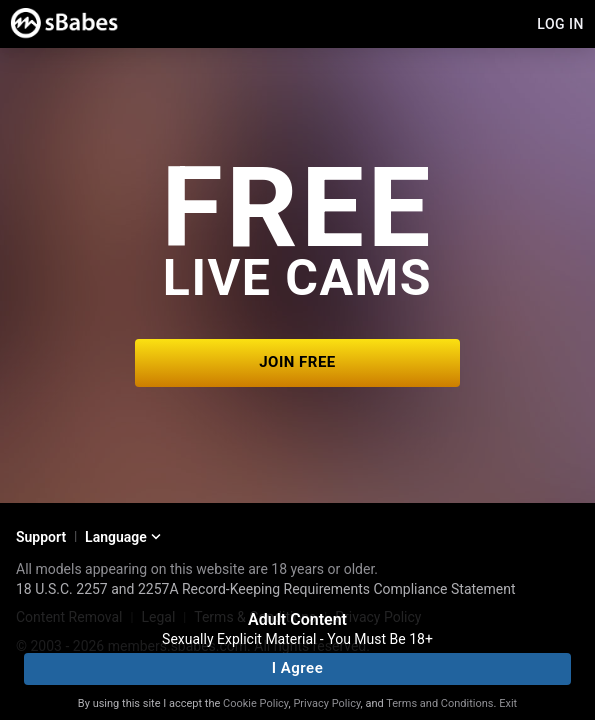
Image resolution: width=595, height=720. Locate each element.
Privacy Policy (326, 703)
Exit (508, 703)
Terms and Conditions (439, 703)
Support (41, 537)
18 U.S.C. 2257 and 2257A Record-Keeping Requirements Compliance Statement (266, 589)
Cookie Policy (255, 703)
